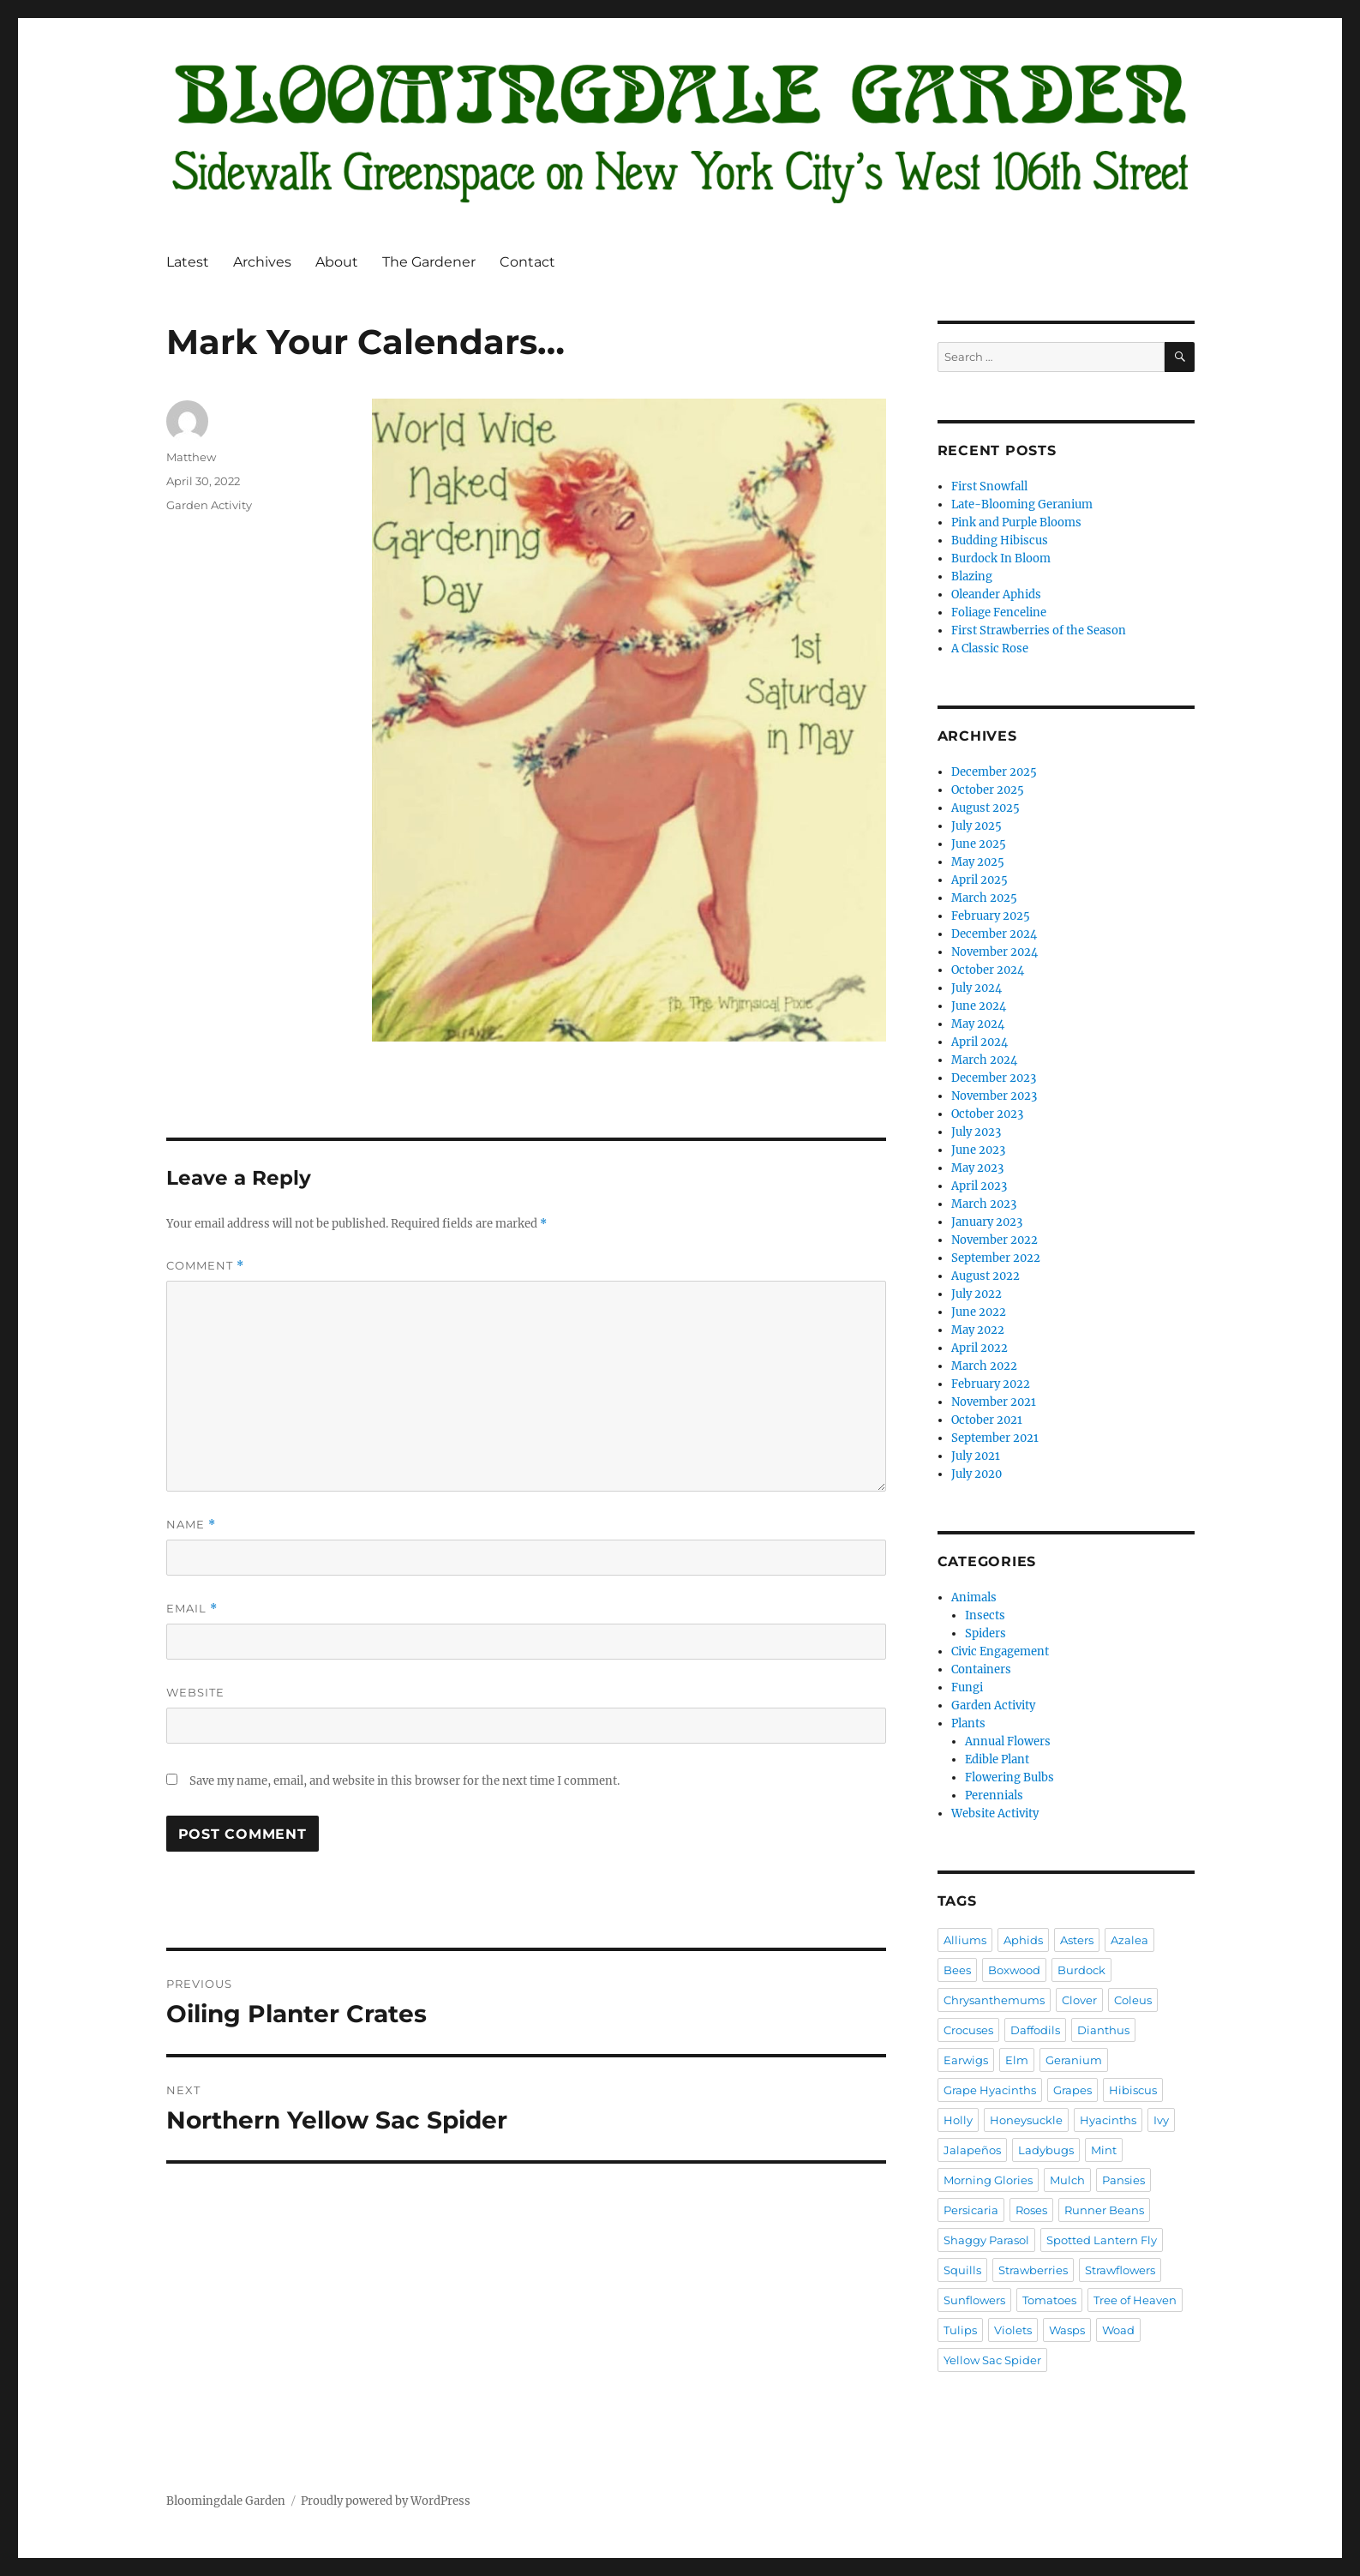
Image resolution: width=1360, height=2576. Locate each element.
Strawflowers (1120, 2270)
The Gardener (429, 262)
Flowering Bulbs (1009, 1777)
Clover (1079, 2000)
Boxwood (1014, 1970)
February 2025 (990, 916)
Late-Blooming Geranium (1022, 504)
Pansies (1123, 2180)
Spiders (985, 1633)
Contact (527, 262)
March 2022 (984, 1366)
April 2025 (979, 880)
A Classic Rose (989, 648)
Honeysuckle (1026, 2120)
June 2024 (978, 1006)
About (336, 262)
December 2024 (994, 934)
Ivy (1161, 2120)
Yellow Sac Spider (992, 2360)
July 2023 (976, 1132)
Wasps (1067, 2330)
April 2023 (979, 1186)
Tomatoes (1049, 2300)
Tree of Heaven (1135, 2300)
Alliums (965, 1940)
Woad (1118, 2330)
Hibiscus (1133, 2090)
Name (191, 1524)
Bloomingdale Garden (225, 2501)
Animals (974, 1597)
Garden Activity (209, 505)
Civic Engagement (1000, 1651)
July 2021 (975, 1456)
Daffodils (1035, 2030)
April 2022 (979, 1348)
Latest (187, 262)
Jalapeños (972, 2150)
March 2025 (984, 898)
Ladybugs (1046, 2150)
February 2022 (990, 1384)
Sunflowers (974, 2300)
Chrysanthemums (994, 2000)
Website (195, 1692)
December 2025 (994, 772)
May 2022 (977, 1330)
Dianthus (1103, 2030)
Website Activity (995, 1813)
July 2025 (976, 826)
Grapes (1072, 2090)
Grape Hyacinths (990, 2090)
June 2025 (978, 844)
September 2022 (995, 1258)
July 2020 (976, 1474)
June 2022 (978, 1312)
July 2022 (976, 1294)
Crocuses (968, 2030)
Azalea (1129, 1940)
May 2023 (977, 1168)
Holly (958, 2120)
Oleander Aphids (996, 594)
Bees (957, 1970)
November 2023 (994, 1096)
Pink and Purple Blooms (1016, 522)
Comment (205, 1265)
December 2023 (993, 1078)
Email (192, 1608)
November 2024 (994, 952)
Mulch (1067, 2180)
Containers (981, 1669)
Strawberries (1033, 2270)
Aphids (1023, 1940)
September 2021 (995, 1438)
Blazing (971, 576)
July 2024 (976, 988)
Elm (1016, 2060)
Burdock (1081, 1970)
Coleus (1133, 2000)
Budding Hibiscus (999, 540)
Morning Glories (988, 2180)
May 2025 (977, 862)
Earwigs (966, 2060)
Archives (262, 262)
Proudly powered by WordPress (385, 2501)
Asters (1076, 1940)
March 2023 (983, 1204)
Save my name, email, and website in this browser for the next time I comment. (404, 1781)
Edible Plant (997, 1759)
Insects (985, 1615)
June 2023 (978, 1150)
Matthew (191, 457)
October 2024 (987, 970)
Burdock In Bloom (1001, 558)
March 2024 (984, 1060)
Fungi (967, 1687)
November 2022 (994, 1240)
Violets (1013, 2330)
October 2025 (987, 790)
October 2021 (986, 1420)
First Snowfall (989, 486)
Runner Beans (1104, 2210)
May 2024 (977, 1024)
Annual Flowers (1008, 1741)
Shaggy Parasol (986, 2240)
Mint (1104, 2150)
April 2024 (979, 1042)
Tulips (960, 2330)
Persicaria (971, 2210)
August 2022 (985, 1276)
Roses (1031, 2210)
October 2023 (987, 1114)
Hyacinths (1108, 2120)
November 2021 (993, 1402)
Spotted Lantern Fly (1101, 2240)
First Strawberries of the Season (1038, 630)
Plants (968, 1723)
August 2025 (985, 808)
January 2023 (986, 1222)
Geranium (1073, 2060)
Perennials (994, 1795)
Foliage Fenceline (998, 612)
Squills (962, 2270)
